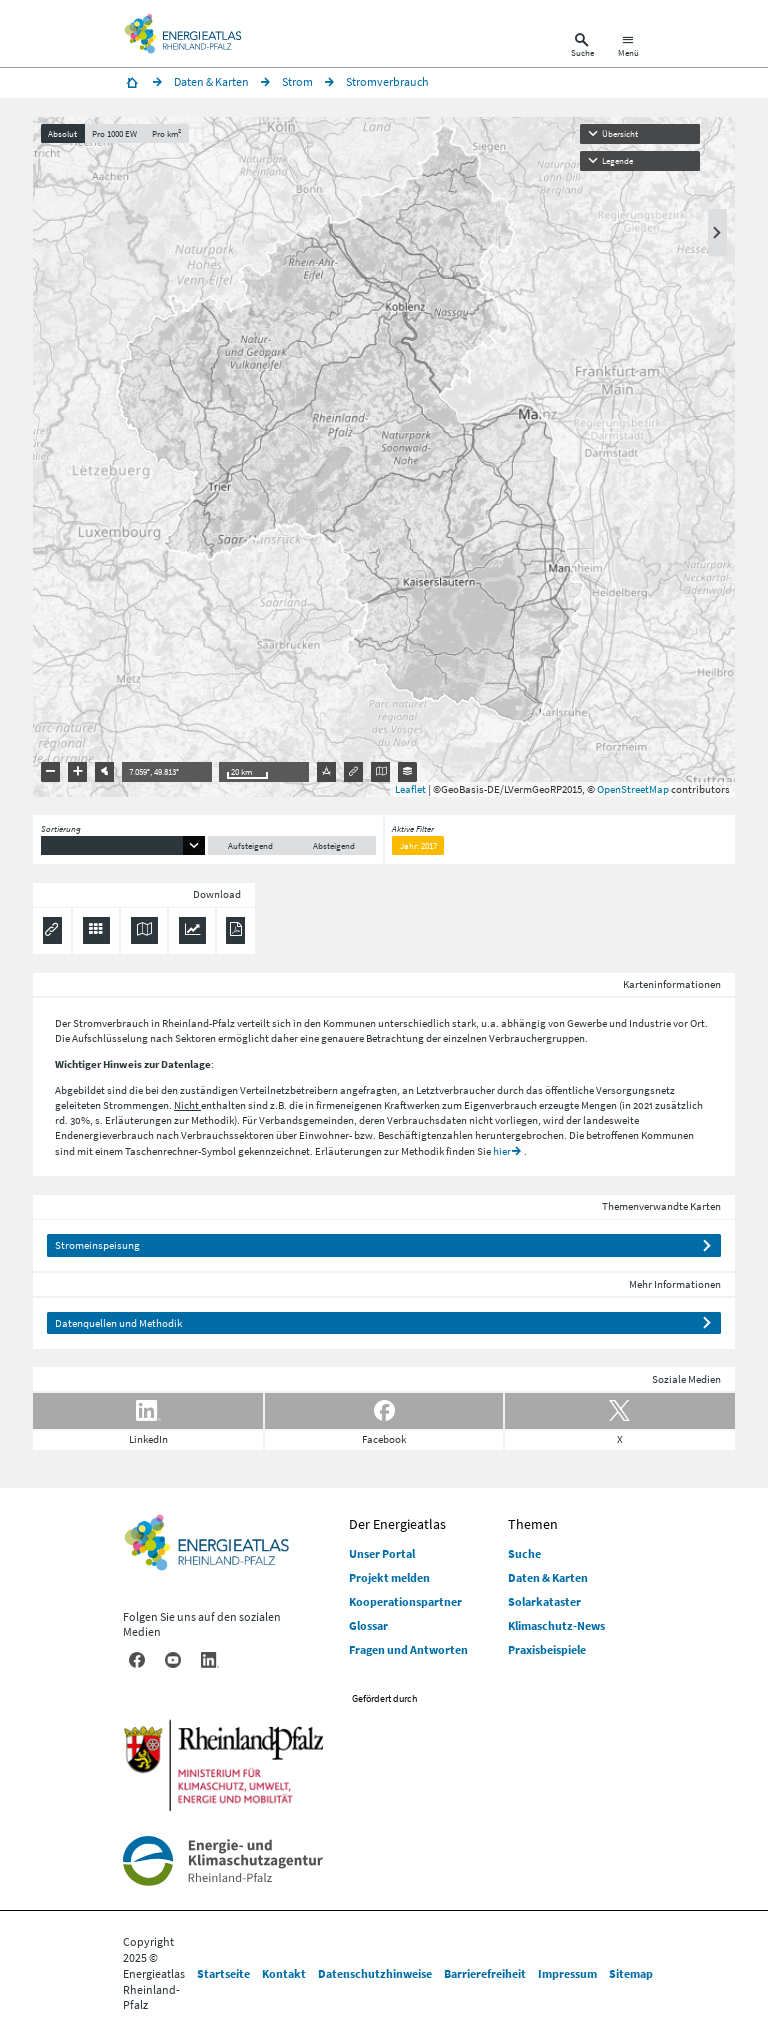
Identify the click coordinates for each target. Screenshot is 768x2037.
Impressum (567, 1973)
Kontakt (284, 1973)
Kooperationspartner (405, 1601)
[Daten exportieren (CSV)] (96, 930)
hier (502, 1151)
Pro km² (166, 133)
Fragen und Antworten (408, 1649)
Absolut (62, 133)
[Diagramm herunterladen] (192, 930)
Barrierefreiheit (485, 1973)
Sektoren (195, 1038)
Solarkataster (544, 1601)
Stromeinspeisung (97, 1245)
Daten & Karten (548, 1577)
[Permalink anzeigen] (52, 930)
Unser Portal (382, 1553)
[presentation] (383, 457)
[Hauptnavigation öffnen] (628, 47)
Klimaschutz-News (556, 1625)
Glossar (368, 1625)
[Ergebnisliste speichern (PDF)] (235, 930)
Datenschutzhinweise (375, 1973)
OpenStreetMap (633, 789)
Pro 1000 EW (114, 133)
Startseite (223, 1973)
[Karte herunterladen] (144, 930)
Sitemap (631, 1973)
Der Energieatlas (397, 1524)
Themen (533, 1524)
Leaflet (410, 789)
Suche (524, 1553)
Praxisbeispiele (547, 1649)
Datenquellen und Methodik (118, 1323)
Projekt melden (389, 1577)
